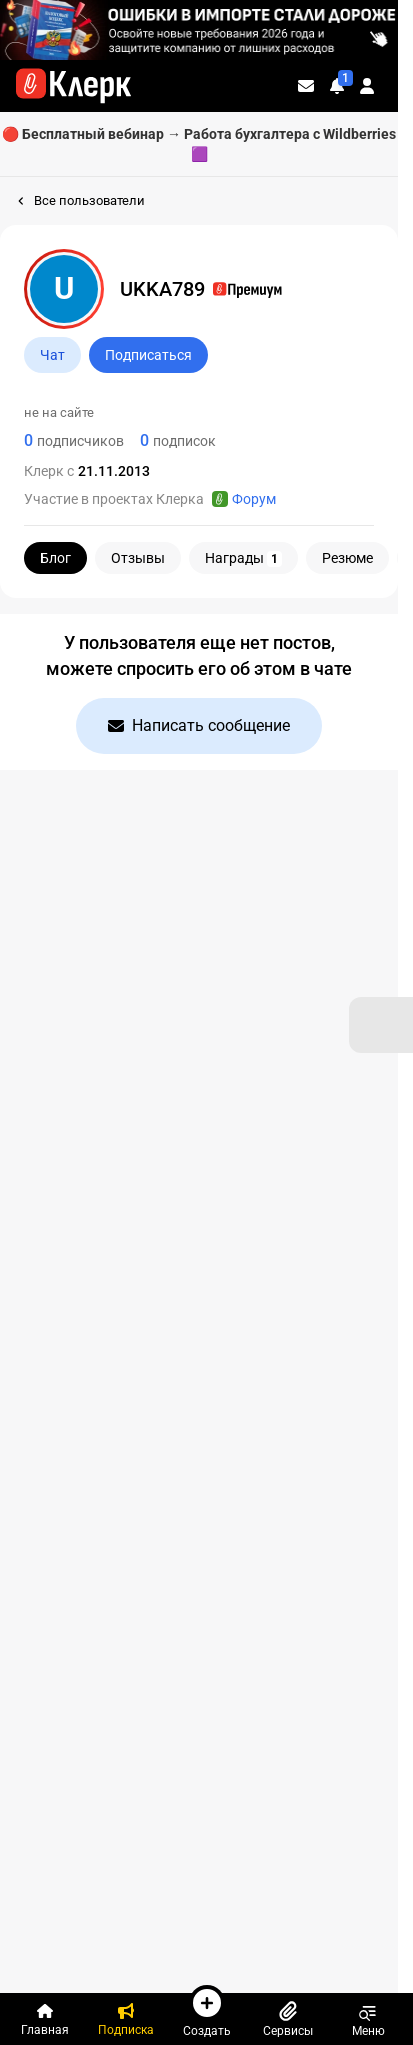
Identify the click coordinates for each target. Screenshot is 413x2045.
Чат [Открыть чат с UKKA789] (52, 355)
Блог (55, 558)
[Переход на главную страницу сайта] (73, 86)
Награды (243, 558)
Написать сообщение (199, 725)
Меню (368, 2019)
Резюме (347, 558)
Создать (207, 2011)
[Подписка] (125, 2019)
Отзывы (138, 558)
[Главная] (44, 2019)
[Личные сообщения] (306, 86)
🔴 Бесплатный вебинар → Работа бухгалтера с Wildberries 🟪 (199, 144)
